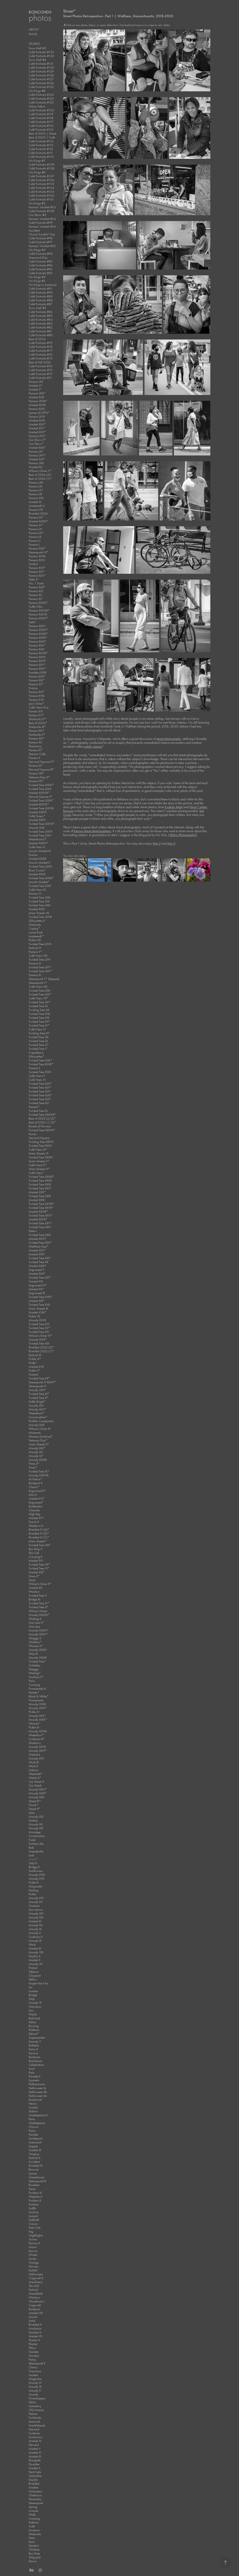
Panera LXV (36, 451)
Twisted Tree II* (38, 1607)
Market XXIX (37, 1200)
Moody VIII (36, 1952)
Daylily (33, 2480)
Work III (34, 1762)
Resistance (35, 2061)
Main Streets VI (38, 1153)
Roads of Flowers (40, 1126)
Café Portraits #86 (41, 312)
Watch (33, 2014)
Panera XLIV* (37, 575)
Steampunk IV (37, 1386)
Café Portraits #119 (41, 114)
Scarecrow (35, 2437)
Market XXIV (37, 1254)
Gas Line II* (36, 1623)
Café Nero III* (38, 1149)
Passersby (35, 2499)
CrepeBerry (36, 1052)
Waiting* (35, 1673)
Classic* (34, 1487)
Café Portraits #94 (40, 265)
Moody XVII (36, 1878)
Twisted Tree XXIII (40, 1235)
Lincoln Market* (39, 882)
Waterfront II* (38, 839)
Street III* (35, 1801)
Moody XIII (36, 1917)
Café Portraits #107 (41, 176)
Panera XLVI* (37, 568)
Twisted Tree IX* (39, 1471)
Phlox (32, 2348)
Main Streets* (38, 1541)
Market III (35, 2456)
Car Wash (35, 1785)
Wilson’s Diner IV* (40, 1336)
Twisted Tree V (38, 1595)
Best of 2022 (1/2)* (42, 1122)
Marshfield (36, 2293)
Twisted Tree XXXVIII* (42, 1114)
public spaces (93, 746)
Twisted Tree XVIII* (41, 1297)
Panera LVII (36, 510)
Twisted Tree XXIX (40, 1196)
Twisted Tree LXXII (40, 886)
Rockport (34, 2309)
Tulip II (33, 1863)
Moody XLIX (37, 828)
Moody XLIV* (37, 1409)
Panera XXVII (37, 657)
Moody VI (35, 2003)
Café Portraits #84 (41, 319)
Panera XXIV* (37, 669)
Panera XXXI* (37, 641)
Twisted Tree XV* (39, 1328)
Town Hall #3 (37, 308)
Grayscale (35, 1886)
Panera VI (35, 893)
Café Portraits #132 (41, 56)
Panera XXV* (37, 665)
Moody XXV (36, 1758)
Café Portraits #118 (41, 118)
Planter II (34, 2340)
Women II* (36, 1646)
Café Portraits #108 (41, 168)
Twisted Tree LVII (39, 1018)
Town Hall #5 (37, 48)
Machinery (36, 2282)
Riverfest (34, 2185)
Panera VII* (36, 781)
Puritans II (35, 2200)
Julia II (33, 1495)
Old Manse (36, 2410)
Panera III (35, 975)
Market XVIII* (37, 1312)
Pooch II (34, 1522)
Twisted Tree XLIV (39, 1091)
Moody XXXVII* (39, 1615)
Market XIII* (37, 1572)
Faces (32, 2189)
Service (33, 2053)
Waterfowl (35, 2196)
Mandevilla (36, 1851)
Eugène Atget (174, 807)
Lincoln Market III (40, 851)
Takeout (34, 1972)
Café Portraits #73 (40, 370)
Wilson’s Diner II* (40, 1584)
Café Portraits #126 (41, 83)
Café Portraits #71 (40, 378)
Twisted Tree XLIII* (40, 1095)
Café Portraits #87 (40, 304)
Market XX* (36, 1289)
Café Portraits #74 (40, 366)
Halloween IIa (38, 2096)
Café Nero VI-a (38, 707)
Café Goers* (37, 816)
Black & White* (39, 1696)
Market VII (35, 2336)
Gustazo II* (36, 1677)
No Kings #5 (37, 203)
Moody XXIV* (38, 1789)
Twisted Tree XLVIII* (41, 1064)
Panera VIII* (37, 773)
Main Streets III (38, 1308)
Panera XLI (35, 595)
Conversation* (38, 1417)
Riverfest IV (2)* (39, 1533)
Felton (32, 2022)
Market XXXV (37, 820)
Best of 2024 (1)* (40, 478)
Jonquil (33, 2216)
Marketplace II (38, 2115)
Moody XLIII (36, 1425)
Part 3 (171, 843)
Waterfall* (36, 1774)
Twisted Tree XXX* (40, 1188)
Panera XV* (36, 715)
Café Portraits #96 (41, 254)
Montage (35, 1832)
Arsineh (33, 2511)
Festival (33, 2290)
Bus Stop (34, 2553)
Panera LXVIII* (38, 401)
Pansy (32, 2359)
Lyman (33, 2173)
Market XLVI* (37, 424)
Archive (33, 2212)
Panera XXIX (37, 649)
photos (40, 18)
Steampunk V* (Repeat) (44, 979)
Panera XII (35, 742)
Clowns (33, 2127)
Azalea (33, 2375)
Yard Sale (35, 2472)
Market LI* (36, 385)
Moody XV (36, 1902)
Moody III (35, 2386)
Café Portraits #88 (41, 300)
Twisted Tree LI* (39, 1045)
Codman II (35, 1937)
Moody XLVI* (37, 1390)
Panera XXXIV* (38, 630)
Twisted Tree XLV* (40, 1087)
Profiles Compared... (42, 1421)
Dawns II (34, 2243)
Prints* (33, 1467)
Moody (33, 2394)
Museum (34, 2530)
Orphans (34, 1754)
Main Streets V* (39, 1161)
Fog (31, 2231)
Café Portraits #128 (41, 75)
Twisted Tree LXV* (40, 967)
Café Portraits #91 (40, 288)
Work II (33, 1766)
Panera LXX (36, 382)
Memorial (35, 2142)
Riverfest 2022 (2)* (41, 1347)
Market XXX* (37, 1192)
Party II (33, 2049)
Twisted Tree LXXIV (40, 866)
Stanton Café (37, 754)
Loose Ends (36, 932)
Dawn (32, 2561)
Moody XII (35, 1925)
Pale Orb (34, 2227)
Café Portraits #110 (41, 157)
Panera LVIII (36, 498)
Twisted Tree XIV (39, 1332)
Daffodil (34, 2220)
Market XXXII (37, 874)
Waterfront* (36, 1413)
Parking (33, 1890)
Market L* (35, 389)
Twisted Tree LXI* (40, 1002)
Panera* (34, 1107)
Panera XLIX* (37, 548)
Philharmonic (37, 2084)
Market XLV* (37, 428)
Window (34, 1591)
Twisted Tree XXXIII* (41, 1177)
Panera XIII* (37, 738)
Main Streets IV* (39, 1169)
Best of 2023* (38, 723)
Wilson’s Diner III (39, 1429)
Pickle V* (34, 1370)
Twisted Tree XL (38, 1111)
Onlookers (35, 2491)
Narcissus (35, 2006)
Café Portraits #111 (41, 153)
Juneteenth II (36, 506)
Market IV (35, 2452)
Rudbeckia (35, 1506)
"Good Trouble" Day (42, 234)
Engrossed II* (37, 1491)
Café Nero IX (37, 890)
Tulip (32, 1999)
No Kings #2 (37, 281)
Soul (31, 2068)
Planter (33, 2344)
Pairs (32, 1681)
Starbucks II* (37, 734)
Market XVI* (37, 1498)
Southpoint (36, 2138)
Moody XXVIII (38, 1731)
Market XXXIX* (38, 521)
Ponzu (33, 1134)
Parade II (34, 2076)
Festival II (34, 2158)
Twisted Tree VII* (39, 1564)
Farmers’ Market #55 (42, 207)
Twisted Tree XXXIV (41, 1157)
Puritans (34, 2204)
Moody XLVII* (38, 1339)
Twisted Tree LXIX (39, 905)
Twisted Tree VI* (39, 1568)
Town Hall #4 (37, 60)
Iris (30, 1987)
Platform (34, 2030)
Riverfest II (35, 2324)
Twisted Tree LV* (39, 1025)
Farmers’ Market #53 (42, 226)
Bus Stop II (35, 1549)
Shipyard (34, 2557)
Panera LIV (35, 529)
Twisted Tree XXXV (40, 1146)
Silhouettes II (37, 921)
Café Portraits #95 (40, 261)
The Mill (34, 2286)
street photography (168, 739)
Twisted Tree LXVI (39, 959)
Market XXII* (37, 1273)
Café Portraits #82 (40, 327)
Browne (34, 2169)
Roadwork (35, 2100)
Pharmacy (35, 746)
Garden (34, 2352)
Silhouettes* (37, 1056)
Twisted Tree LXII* (40, 994)
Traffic (32, 2208)
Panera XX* (36, 684)
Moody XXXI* (38, 1708)
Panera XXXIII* (38, 634)
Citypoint (35, 1975)
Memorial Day (38, 257)
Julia (31, 1813)
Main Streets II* (39, 1444)
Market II (34, 2468)
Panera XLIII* (37, 587)
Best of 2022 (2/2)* (42, 1118)
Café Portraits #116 (41, 126)
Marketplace (37, 2123)
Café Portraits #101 (41, 199)
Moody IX (35, 1941)
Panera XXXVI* (38, 618)
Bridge (33, 1995)
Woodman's (36, 2301)
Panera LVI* (36, 517)
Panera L (34, 544)
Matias (33, 1820)
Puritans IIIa (36, 1844)
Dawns (33, 2251)
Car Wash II (36, 1782)
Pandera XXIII (37, 672)
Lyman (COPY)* (39, 413)
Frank (32, 1840)
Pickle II (33, 1882)
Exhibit (33, 2270)
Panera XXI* (37, 680)
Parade (33, 2134)
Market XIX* (37, 1301)
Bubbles (34, 2045)
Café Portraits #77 (41, 351)
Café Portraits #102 (41, 195)
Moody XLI (36, 1452)
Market (33, 2487)
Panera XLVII (37, 409)
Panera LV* (36, 525)
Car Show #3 (37, 215)
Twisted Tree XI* (39, 1394)
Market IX (35, 2150)
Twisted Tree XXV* (40, 1223)
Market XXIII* (37, 1266)
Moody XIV (36, 1913)
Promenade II (37, 1688)
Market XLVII (37, 420)
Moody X (35, 1933)
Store (32, 1580)
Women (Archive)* (41, 1436)
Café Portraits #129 (41, 71)
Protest (33, 1968)
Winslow (34, 2297)
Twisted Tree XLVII (40, 1072)
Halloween (36, 2274)
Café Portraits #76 (40, 354)
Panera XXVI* (37, 661)
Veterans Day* (38, 1440)
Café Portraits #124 (41, 95)
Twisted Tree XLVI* (40, 1083)
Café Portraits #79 (40, 343)
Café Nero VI (37, 1029)
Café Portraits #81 (40, 331)
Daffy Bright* (37, 1401)
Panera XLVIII (37, 556)
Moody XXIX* (38, 1719)
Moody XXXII (37, 1704)
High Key (34, 1514)
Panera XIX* (37, 692)
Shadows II (36, 1526)
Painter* (34, 1692)
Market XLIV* (37, 432)
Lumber (33, 1991)
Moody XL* (36, 1456)
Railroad (34, 2018)
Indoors (33, 1770)
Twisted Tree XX (38, 1262)
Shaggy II (35, 1638)
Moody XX (36, 1824)
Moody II (35, 2390)
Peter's (33, 1231)
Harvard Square (39, 1138)
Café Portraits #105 (41, 184)
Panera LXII (36, 482)
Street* (33, 1859)
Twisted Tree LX (38, 1006)
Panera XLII (36, 591)
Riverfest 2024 (38, 513)
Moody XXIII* (38, 1793)
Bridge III (34, 1599)
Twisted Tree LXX (39, 901)
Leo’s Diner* (37, 703)
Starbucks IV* (37, 719)
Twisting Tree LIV (39, 1033)
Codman (34, 2433)
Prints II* (34, 1464)
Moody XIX (36, 1828)
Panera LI (34, 541)
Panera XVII (36, 700)
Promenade (36, 1700)
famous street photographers (92, 831)
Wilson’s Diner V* (40, 471)
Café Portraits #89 (41, 296)
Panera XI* (36, 750)
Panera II (34, 1068)
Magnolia (35, 2379)
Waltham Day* (39, 1246)
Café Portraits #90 (41, 292)
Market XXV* (37, 1250)
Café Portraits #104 (41, 188)
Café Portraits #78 (40, 347)
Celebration (36, 2065)
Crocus (33, 2224)
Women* (35, 1723)
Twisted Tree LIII (38, 1037)
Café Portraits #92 (40, 273)
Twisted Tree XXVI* (41, 1215)
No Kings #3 (37, 277)
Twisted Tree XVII (39, 1305)
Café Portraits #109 (41, 164)
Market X (34, 1960)
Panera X (34, 758)
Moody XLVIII (37, 1320)
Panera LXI (35, 486)
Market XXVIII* (38, 1211)
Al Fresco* (35, 1479)
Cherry (33, 2367)
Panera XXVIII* (38, 653)
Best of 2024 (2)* (40, 475)
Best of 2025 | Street (42, 133)
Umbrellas (35, 2476)
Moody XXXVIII (38, 1475)
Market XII (35, 1588)
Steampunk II (37, 2363)
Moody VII (35, 1964)
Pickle (32, 1894)
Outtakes (34, 1665)
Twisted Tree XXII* (40, 1242)
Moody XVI (36, 1898)
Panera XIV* (37, 731)
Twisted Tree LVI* (39, 1021)
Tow (31, 2010)
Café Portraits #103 (41, 192)
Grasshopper (37, 2398)
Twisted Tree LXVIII (40, 917)
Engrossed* (36, 1502)
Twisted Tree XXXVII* (42, 1130)
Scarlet (33, 2107)
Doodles (34, 2464)
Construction (37, 1836)
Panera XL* (36, 599)
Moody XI (35, 1929)
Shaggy (34, 1669)
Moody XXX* (37, 1716)
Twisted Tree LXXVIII (41, 808)
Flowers (34, 2266)
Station (33, 2111)
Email (33, 34)
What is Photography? (182, 835)
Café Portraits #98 (41, 238)
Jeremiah (34, 2421)
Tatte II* (34, 579)
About (34, 29)
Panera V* (35, 952)
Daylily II (34, 1956)
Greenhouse (36, 2177)
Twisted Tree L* (38, 1049)
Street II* (34, 1809)
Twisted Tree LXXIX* (41, 800)
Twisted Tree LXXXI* (41, 785)
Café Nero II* (38, 1165)
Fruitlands (35, 2418)
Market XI (35, 1921)
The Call (34, 1553)
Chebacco (35, 2495)
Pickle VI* (35, 1359)
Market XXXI (37, 909)
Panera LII (35, 537)
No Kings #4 (37, 250)
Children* (35, 1642)
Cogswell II (36, 2278)
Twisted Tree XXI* (40, 1258)
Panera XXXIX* (38, 603)
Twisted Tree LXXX (40, 789)
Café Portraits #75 (40, 358)
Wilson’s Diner (38, 1611)
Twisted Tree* (37, 1661)
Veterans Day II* (39, 777)
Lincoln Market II (39, 862)
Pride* (33, 1363)
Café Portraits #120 (41, 110)
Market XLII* (37, 459)
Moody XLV (36, 1405)
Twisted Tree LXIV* (40, 971)
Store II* (34, 1576)
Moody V (35, 2041)
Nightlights (36, 2235)
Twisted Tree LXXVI (40, 831)
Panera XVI (36, 711)
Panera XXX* (37, 645)
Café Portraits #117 (41, 122)
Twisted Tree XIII (39, 1343)
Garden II (35, 2332)
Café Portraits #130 (41, 67)
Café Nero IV (37, 1080)
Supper (33, 2146)
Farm (32, 2542)
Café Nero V (37, 1076)
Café (32, 2526)
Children (34, 2549)
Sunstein (34, 2080)
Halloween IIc (37, 2088)
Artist (32, 2321)
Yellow (33, 1979)
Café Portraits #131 (41, 64)
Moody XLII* (37, 1448)
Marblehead (37, 2425)
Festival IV (35, 948)
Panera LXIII (36, 463)
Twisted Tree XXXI (40, 1184)
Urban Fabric (37, 106)
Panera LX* (36, 490)
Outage (34, 2262)
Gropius (34, 2154)
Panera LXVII (37, 416)
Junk (31, 1855)
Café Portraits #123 (41, 98)
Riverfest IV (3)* (39, 1529)
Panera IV (35, 963)
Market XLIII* (37, 447)
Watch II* (35, 1778)
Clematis (34, 1510)
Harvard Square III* (41, 769)
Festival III (35, 1355)
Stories (34, 44)
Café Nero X (37, 847)
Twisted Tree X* (39, 1398)
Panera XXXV (37, 626)
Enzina (33, 688)
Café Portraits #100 (41, 211)
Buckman (34, 2057)
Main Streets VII (39, 913)
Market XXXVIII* (39, 793)
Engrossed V (36, 1270)
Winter (33, 2255)
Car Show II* (37, 440)
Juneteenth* (36, 936)
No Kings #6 (37, 172)
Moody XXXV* (38, 1634)
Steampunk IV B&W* (42, 1382)
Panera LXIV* (37, 455)
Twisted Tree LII (38, 1041)
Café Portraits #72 (40, 374)
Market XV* (36, 1518)
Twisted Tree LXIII (39, 990)
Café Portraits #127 (41, 79)
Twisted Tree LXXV (40, 835)
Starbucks (35, 924)
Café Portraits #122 (41, 102)
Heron (33, 2103)
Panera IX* (36, 765)
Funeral (33, 1374)
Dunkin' (33, 564)
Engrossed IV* (38, 1285)
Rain (31, 2072)
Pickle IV (34, 1712)
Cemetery (35, 2406)
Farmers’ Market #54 (42, 219)
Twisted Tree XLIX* (40, 1060)
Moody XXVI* (38, 1750)
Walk (32, 2514)
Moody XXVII (37, 1747)
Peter (32, 2538)
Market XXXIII (37, 859)
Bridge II (34, 1867)
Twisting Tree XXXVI (41, 1142)
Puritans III (35, 2193)
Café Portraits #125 (41, 87)
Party (32, 2131)
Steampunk (36, 2503)
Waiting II (35, 1619)
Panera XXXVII (38, 614)
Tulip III (33, 1654)
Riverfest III (35, 2165)
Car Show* (36, 444)
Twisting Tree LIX (39, 1010)
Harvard (34, 2429)
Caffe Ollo (35, 606)
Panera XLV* (37, 572)
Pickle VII (34, 1316)
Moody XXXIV (38, 1650)
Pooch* (34, 1805)
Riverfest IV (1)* (39, 1537)
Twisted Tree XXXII (40, 1180)
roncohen (40, 12)
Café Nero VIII (38, 955)
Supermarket (37, 2037)
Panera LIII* (36, 533)
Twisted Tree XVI (39, 1324)
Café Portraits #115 (41, 129)
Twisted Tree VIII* (40, 1545)
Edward (34, 2445)
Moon (33, 2247)
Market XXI (36, 1281)
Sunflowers (36, 1871)
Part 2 (157, 843)
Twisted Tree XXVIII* (41, 1204)
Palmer (33, 2414)
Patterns (34, 2522)
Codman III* (37, 1739)
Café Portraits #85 (40, 316)
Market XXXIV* (38, 843)
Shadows (35, 1743)
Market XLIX (36, 397)
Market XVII (36, 1367)
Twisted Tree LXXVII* (42, 824)
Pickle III (34, 1727)
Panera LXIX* (37, 393)
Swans (33, 2239)
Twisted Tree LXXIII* (41, 878)
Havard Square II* (41, 796)
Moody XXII (36, 1797)
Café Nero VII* (38, 998)
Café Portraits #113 (41, 145)
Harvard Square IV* (42, 762)
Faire (32, 2119)
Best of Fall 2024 (40, 362)
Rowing (34, 2026)
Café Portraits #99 (41, 223)
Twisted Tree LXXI (39, 897)
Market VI (35, 2441)
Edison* (34, 2034)
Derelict (34, 2545)
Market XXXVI (37, 812)
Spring (33, 2507)
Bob (31, 1847)
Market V (34, 2449)
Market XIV (36, 1560)
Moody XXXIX (38, 1460)
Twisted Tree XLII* (40, 1099)
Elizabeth (35, 2460)
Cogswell (35, 2305)
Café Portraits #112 (41, 149)
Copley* (34, 928)
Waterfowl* (36, 1735)
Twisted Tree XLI (39, 1103)
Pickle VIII (35, 940)
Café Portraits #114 (41, 141)
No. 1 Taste (36, 583)
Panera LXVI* (37, 436)
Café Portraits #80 (41, 335)
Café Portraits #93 (40, 269)
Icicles (32, 2259)
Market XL (35, 502)
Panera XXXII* (38, 637)
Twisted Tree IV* (39, 1603)
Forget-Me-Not (38, 1983)
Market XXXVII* (39, 804)
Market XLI (35, 467)
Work (32, 1944)
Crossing (34, 1685)
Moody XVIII (37, 1875)
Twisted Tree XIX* (40, 1277)
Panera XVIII (36, 696)
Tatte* (33, 622)
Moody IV (35, 2383)
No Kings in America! (43, 285)
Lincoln (33, 2317)
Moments (35, 1432)
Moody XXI (36, 1816)
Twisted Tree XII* (39, 1378)
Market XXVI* (38, 1239)
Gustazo (34, 1906)
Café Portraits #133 (41, 52)
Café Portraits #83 (41, 323)
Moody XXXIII (38, 1657)
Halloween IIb (38, 2092)
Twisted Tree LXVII (40, 944)
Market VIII (36, 2313)
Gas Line (34, 1626)
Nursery (34, 2355)
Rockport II (35, 1483)
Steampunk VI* (38, 552)
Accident (34, 230)
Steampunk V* (38, 983)
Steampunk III (37, 2181)
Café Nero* (36, 1173)
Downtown (36, 1909)
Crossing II (35, 1557)
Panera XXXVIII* (39, 610)
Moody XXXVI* (39, 1630)
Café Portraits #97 (40, 242)
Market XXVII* (38, 1219)
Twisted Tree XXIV (40, 1227)
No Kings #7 (37, 160)
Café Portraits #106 (41, 180)
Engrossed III (37, 1293)
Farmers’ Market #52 (42, 246)
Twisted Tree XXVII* (41, 1208)
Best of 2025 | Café (42, 137)
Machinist (35, 2328)
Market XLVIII (37, 405)
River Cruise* (37, 870)
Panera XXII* (37, 676)
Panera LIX (35, 494)
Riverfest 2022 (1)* (41, 1351)
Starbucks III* (37, 727)
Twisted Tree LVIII (39, 1014)
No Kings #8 (37, 91)
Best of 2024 (37, 339)
